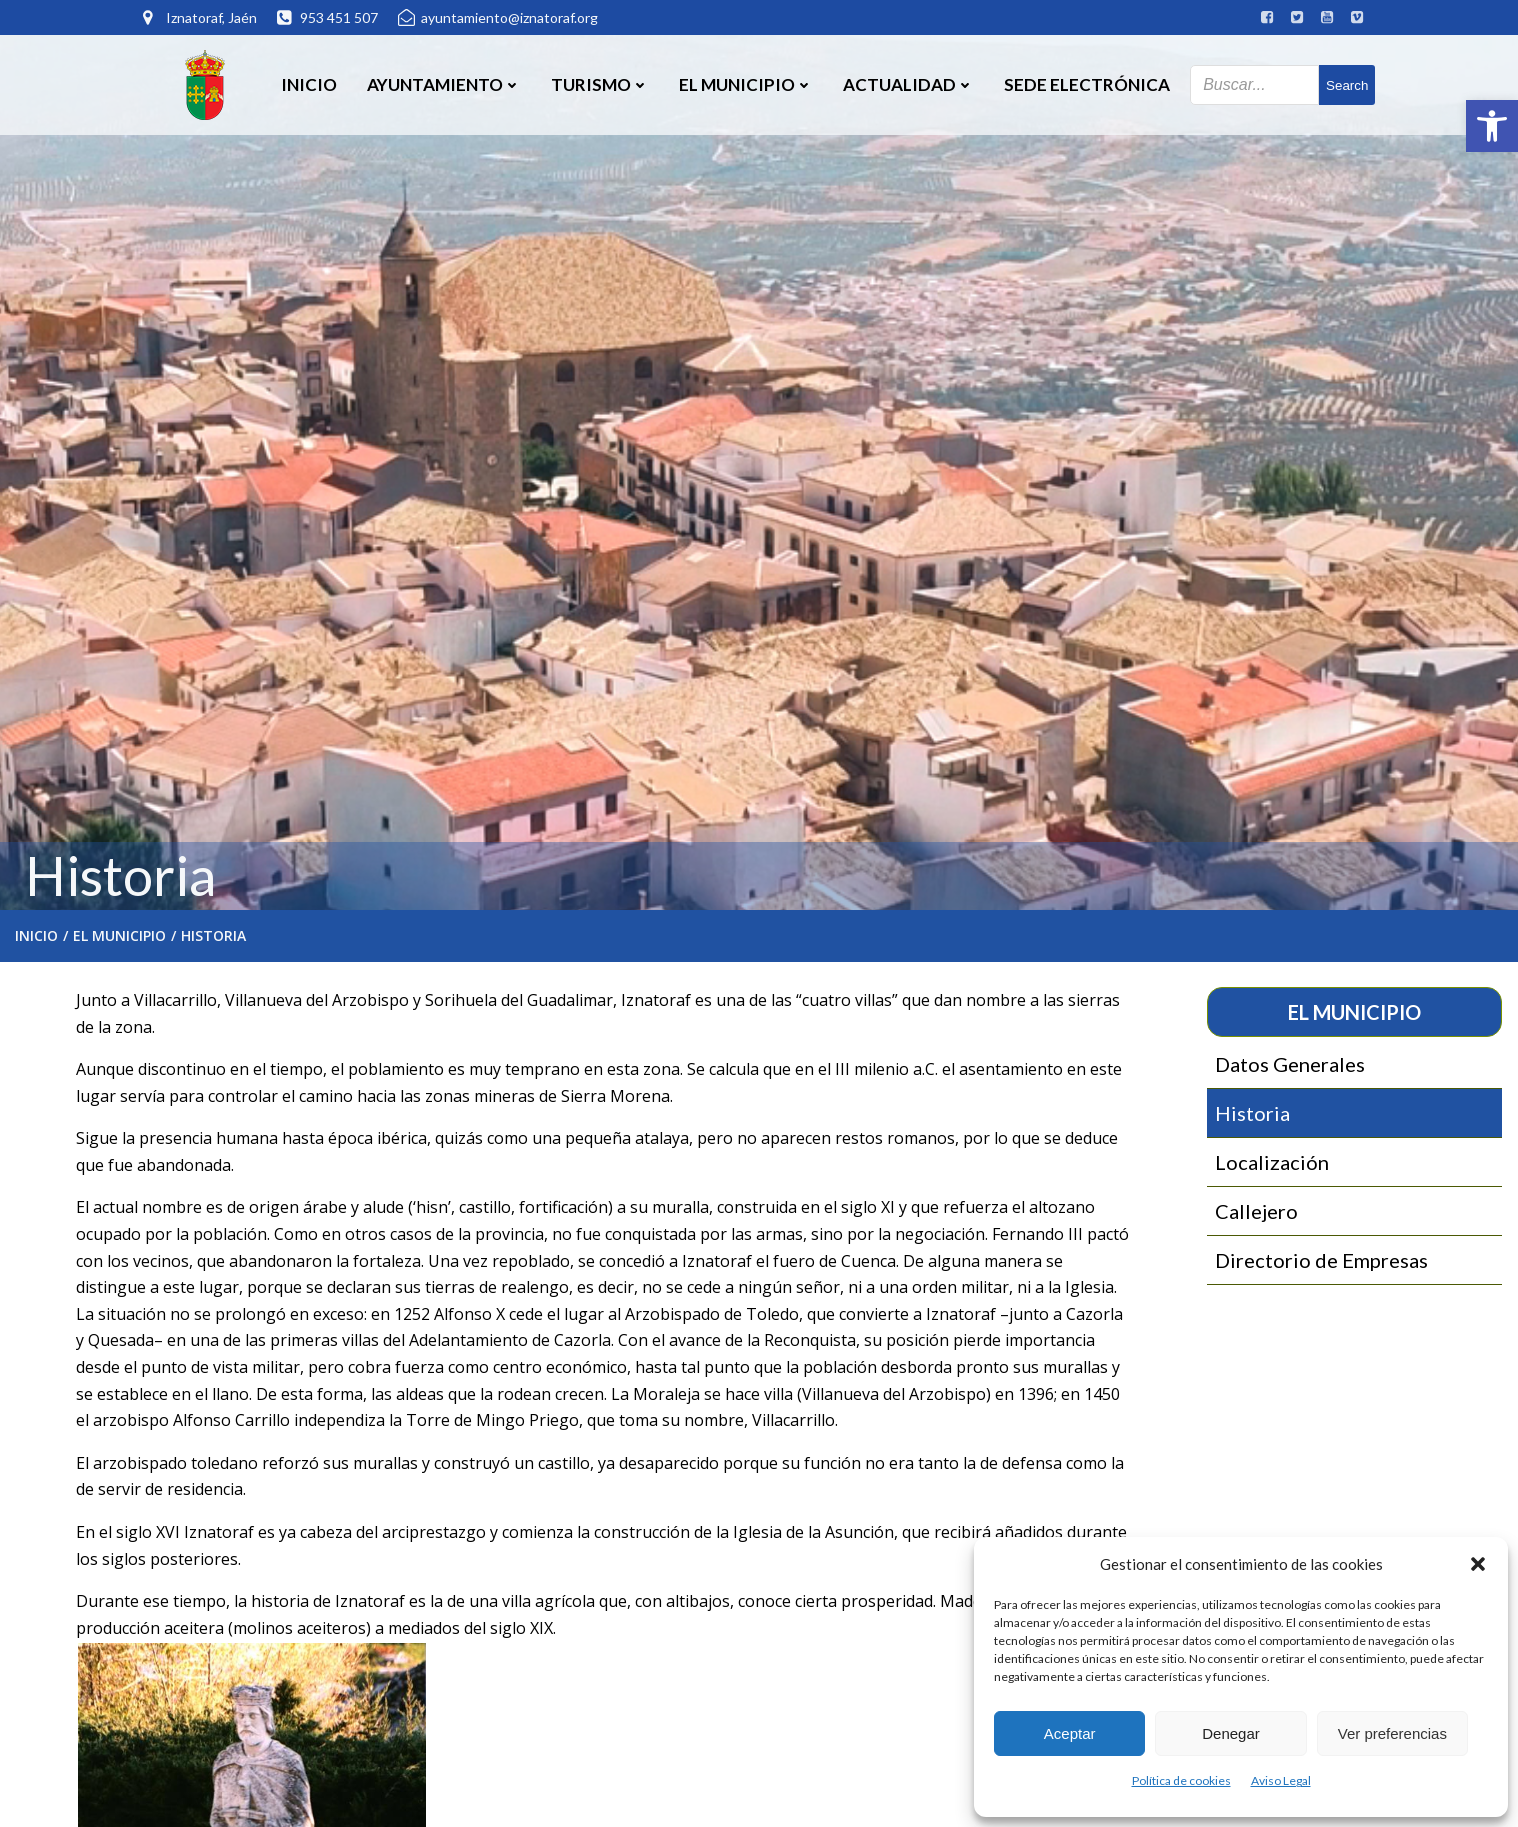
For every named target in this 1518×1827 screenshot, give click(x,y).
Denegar (1231, 1733)
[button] (1492, 126)
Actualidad (908, 84)
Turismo (600, 84)
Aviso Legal (1281, 1780)
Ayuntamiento (444, 84)
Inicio (309, 84)
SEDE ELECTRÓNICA (1087, 84)
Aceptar (1070, 1733)
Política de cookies (1181, 1780)
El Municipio (746, 84)
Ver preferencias (1392, 1733)
